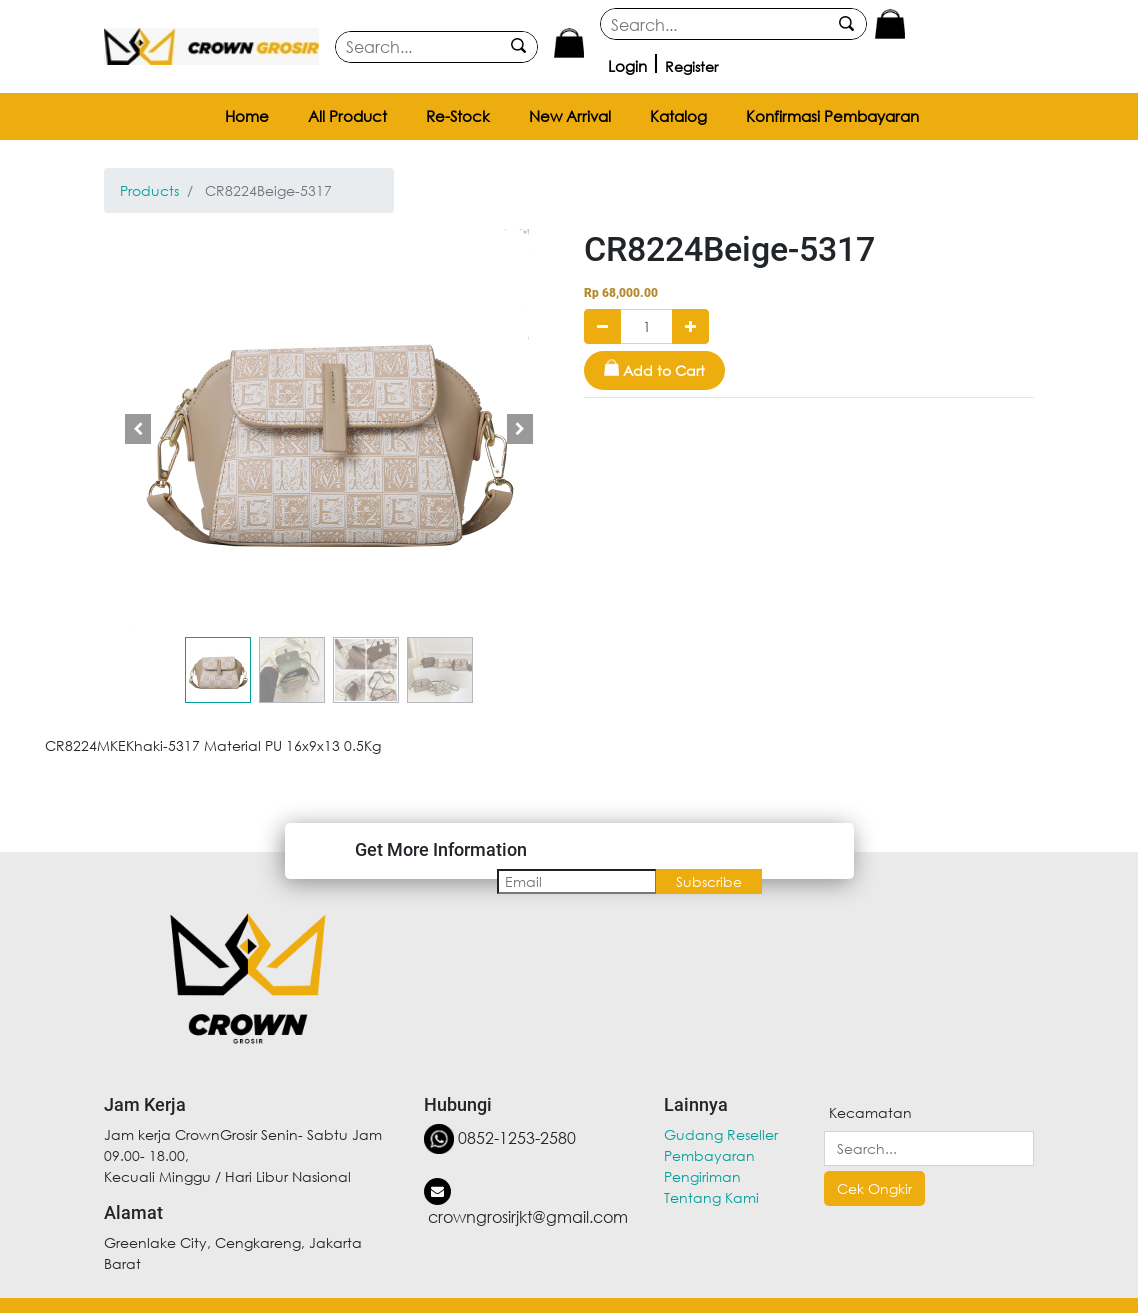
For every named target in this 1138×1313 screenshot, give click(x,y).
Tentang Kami (711, 1197)
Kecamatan (870, 1112)
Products (149, 190)
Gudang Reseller (721, 1134)
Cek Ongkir (874, 1188)
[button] (138, 429)
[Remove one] (602, 326)
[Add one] (690, 326)
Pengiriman (702, 1176)
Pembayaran (709, 1155)
